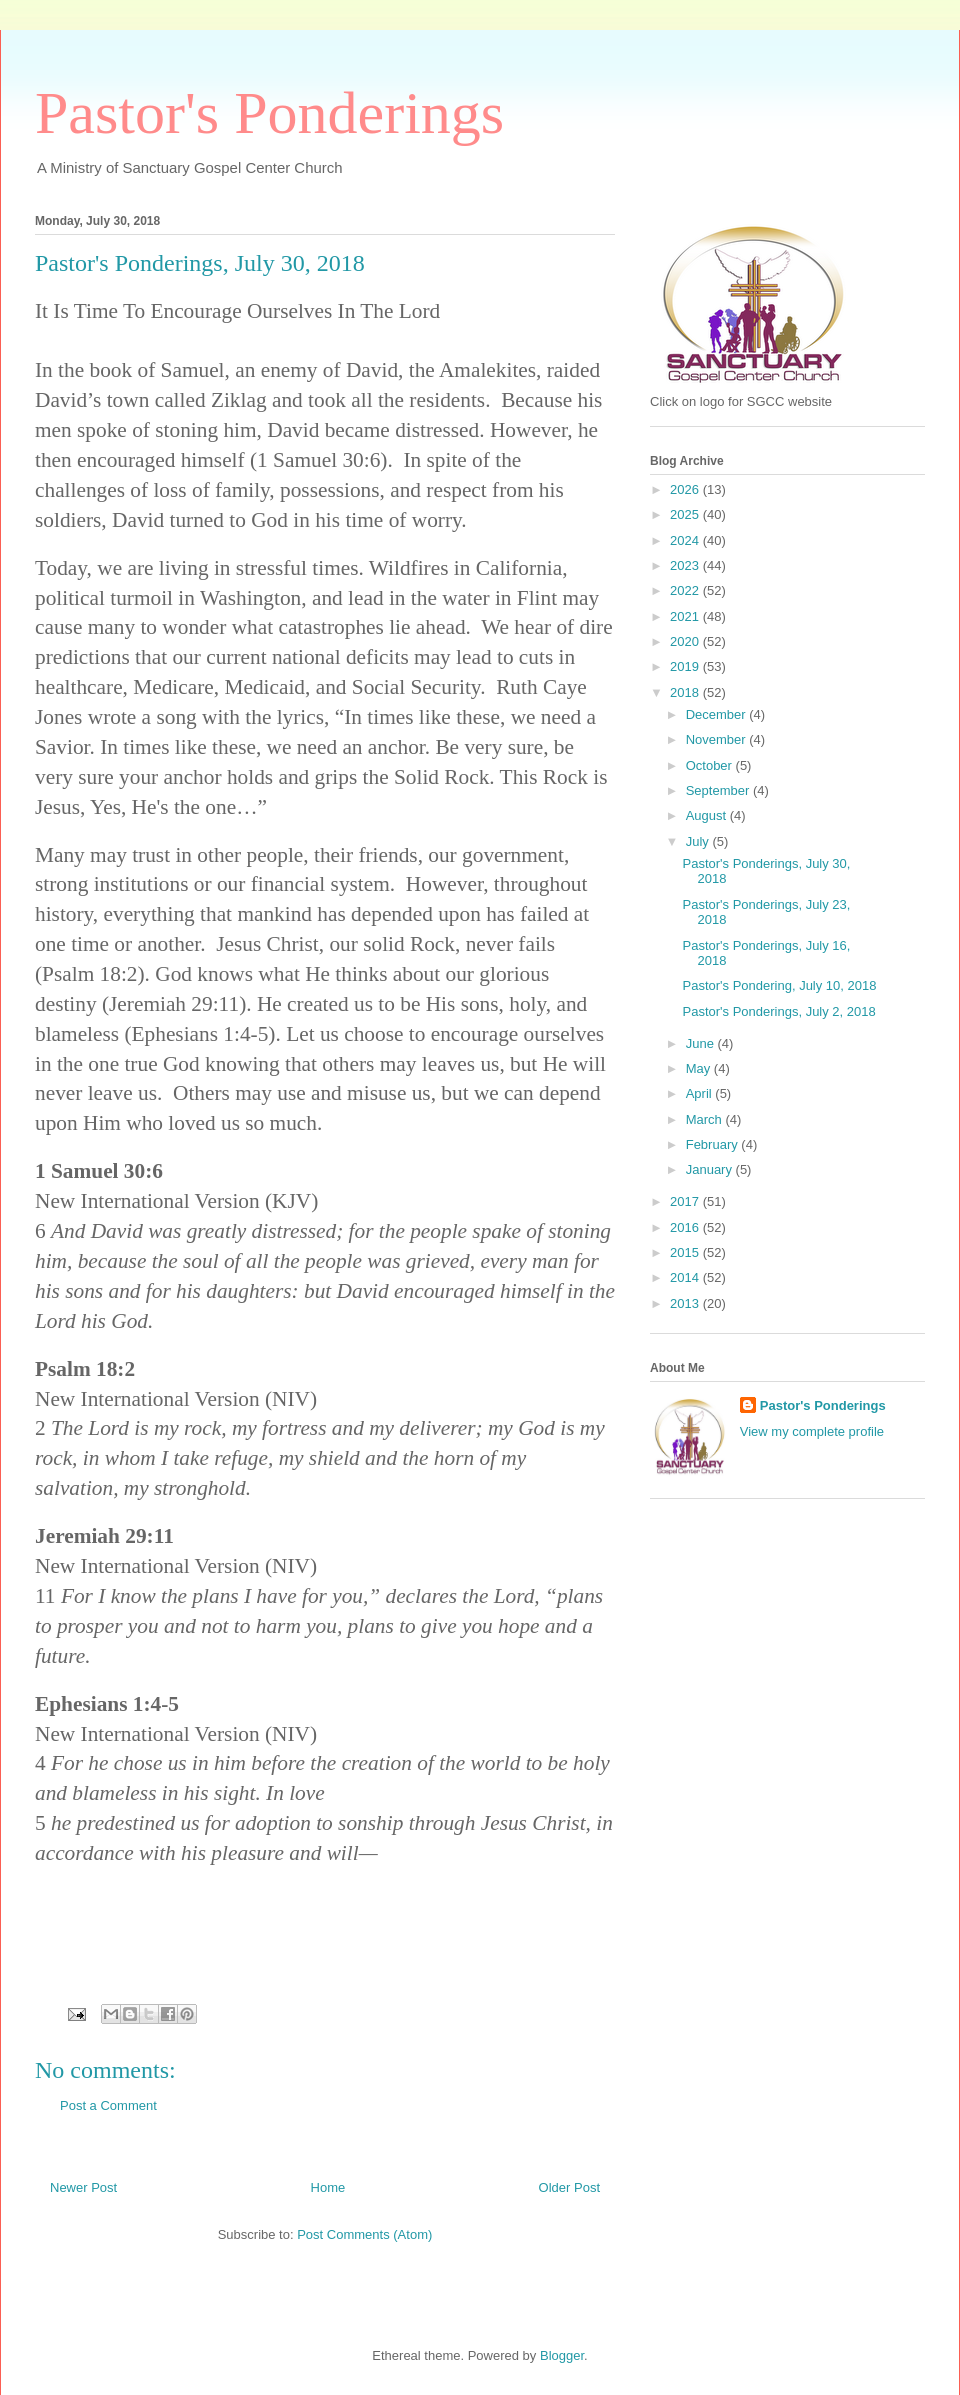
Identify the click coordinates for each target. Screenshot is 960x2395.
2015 (686, 1252)
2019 (686, 666)
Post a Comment (108, 2105)
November (718, 739)
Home (328, 2187)
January (711, 1169)
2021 (686, 616)
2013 (686, 1303)
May (700, 1068)
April (701, 1093)
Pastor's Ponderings (269, 113)
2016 (686, 1227)
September (719, 790)
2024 (686, 540)
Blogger (562, 2355)
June (702, 1043)
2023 (686, 565)
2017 (686, 1201)
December (718, 714)
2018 (686, 692)
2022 (686, 590)
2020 (686, 641)
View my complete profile (812, 1431)
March (706, 1119)
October (711, 765)
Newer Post (83, 2187)
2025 (686, 514)
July (699, 841)
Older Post (569, 2187)
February (714, 1144)
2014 (686, 1277)
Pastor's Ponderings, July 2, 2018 (778, 1011)
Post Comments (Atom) (364, 2234)
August (708, 815)
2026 (686, 489)
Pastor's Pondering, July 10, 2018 (779, 985)
